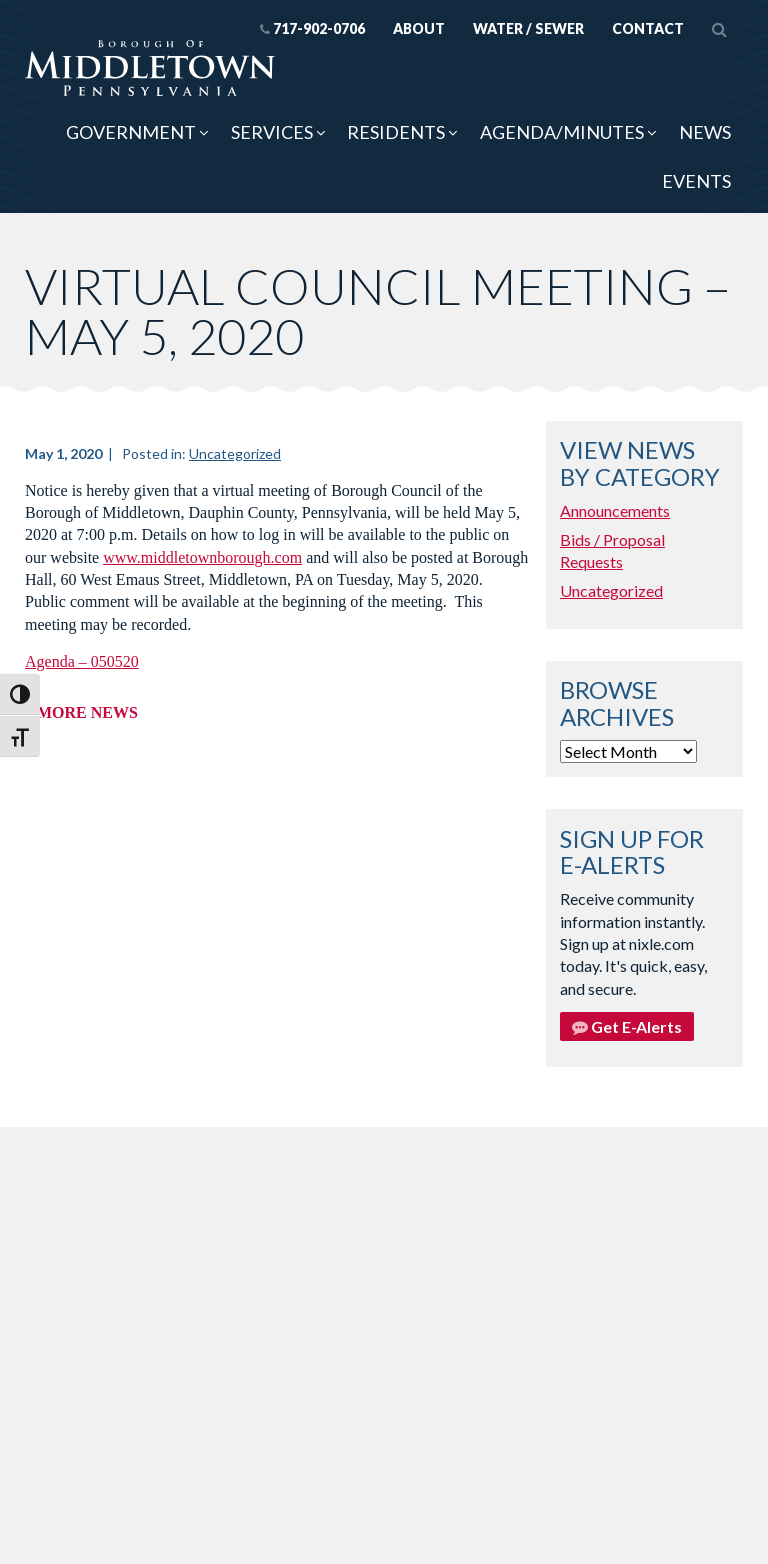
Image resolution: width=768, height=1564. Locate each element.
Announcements (615, 510)
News (705, 132)
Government (131, 132)
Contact (648, 28)
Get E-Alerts (627, 1026)
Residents (396, 132)
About (419, 28)
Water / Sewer (528, 28)
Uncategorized (235, 453)
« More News (81, 712)
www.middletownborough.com (202, 557)
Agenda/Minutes (562, 132)
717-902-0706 (312, 28)
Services (272, 132)
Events (696, 181)
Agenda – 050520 (82, 661)
